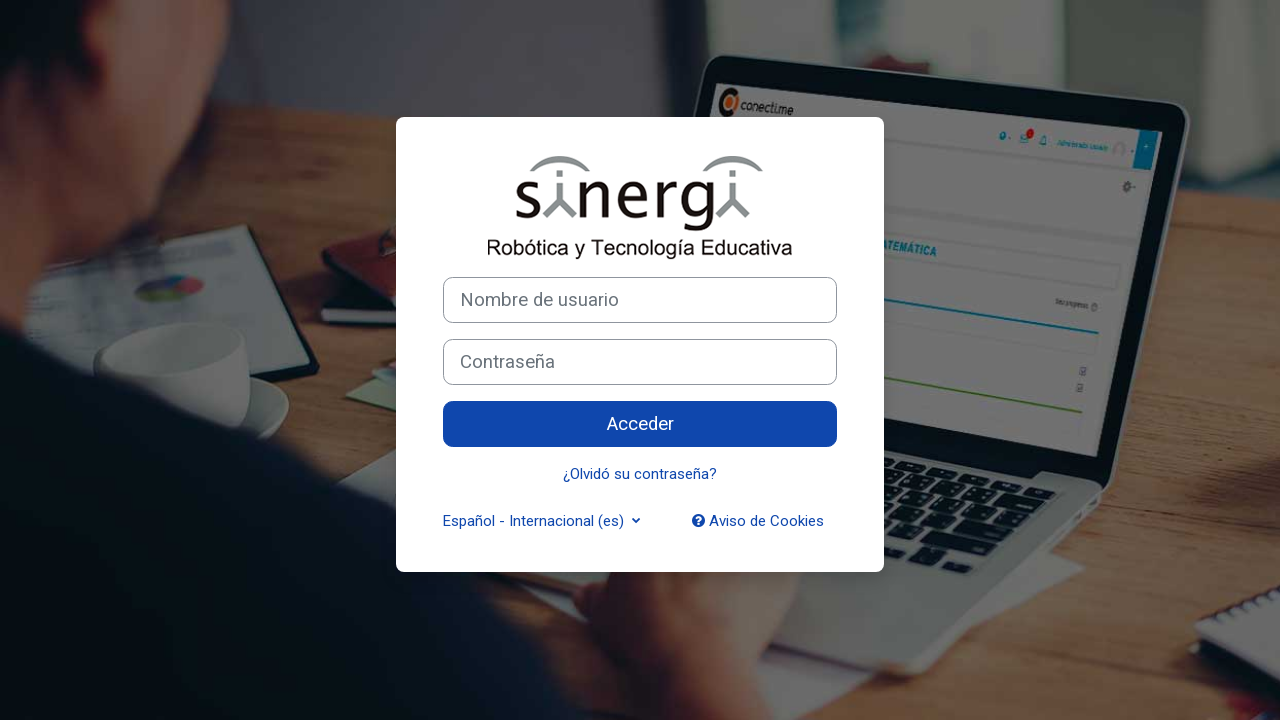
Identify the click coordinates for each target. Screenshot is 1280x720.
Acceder (640, 424)
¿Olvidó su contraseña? (640, 474)
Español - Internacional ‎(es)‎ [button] (535, 521)
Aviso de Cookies (758, 521)
